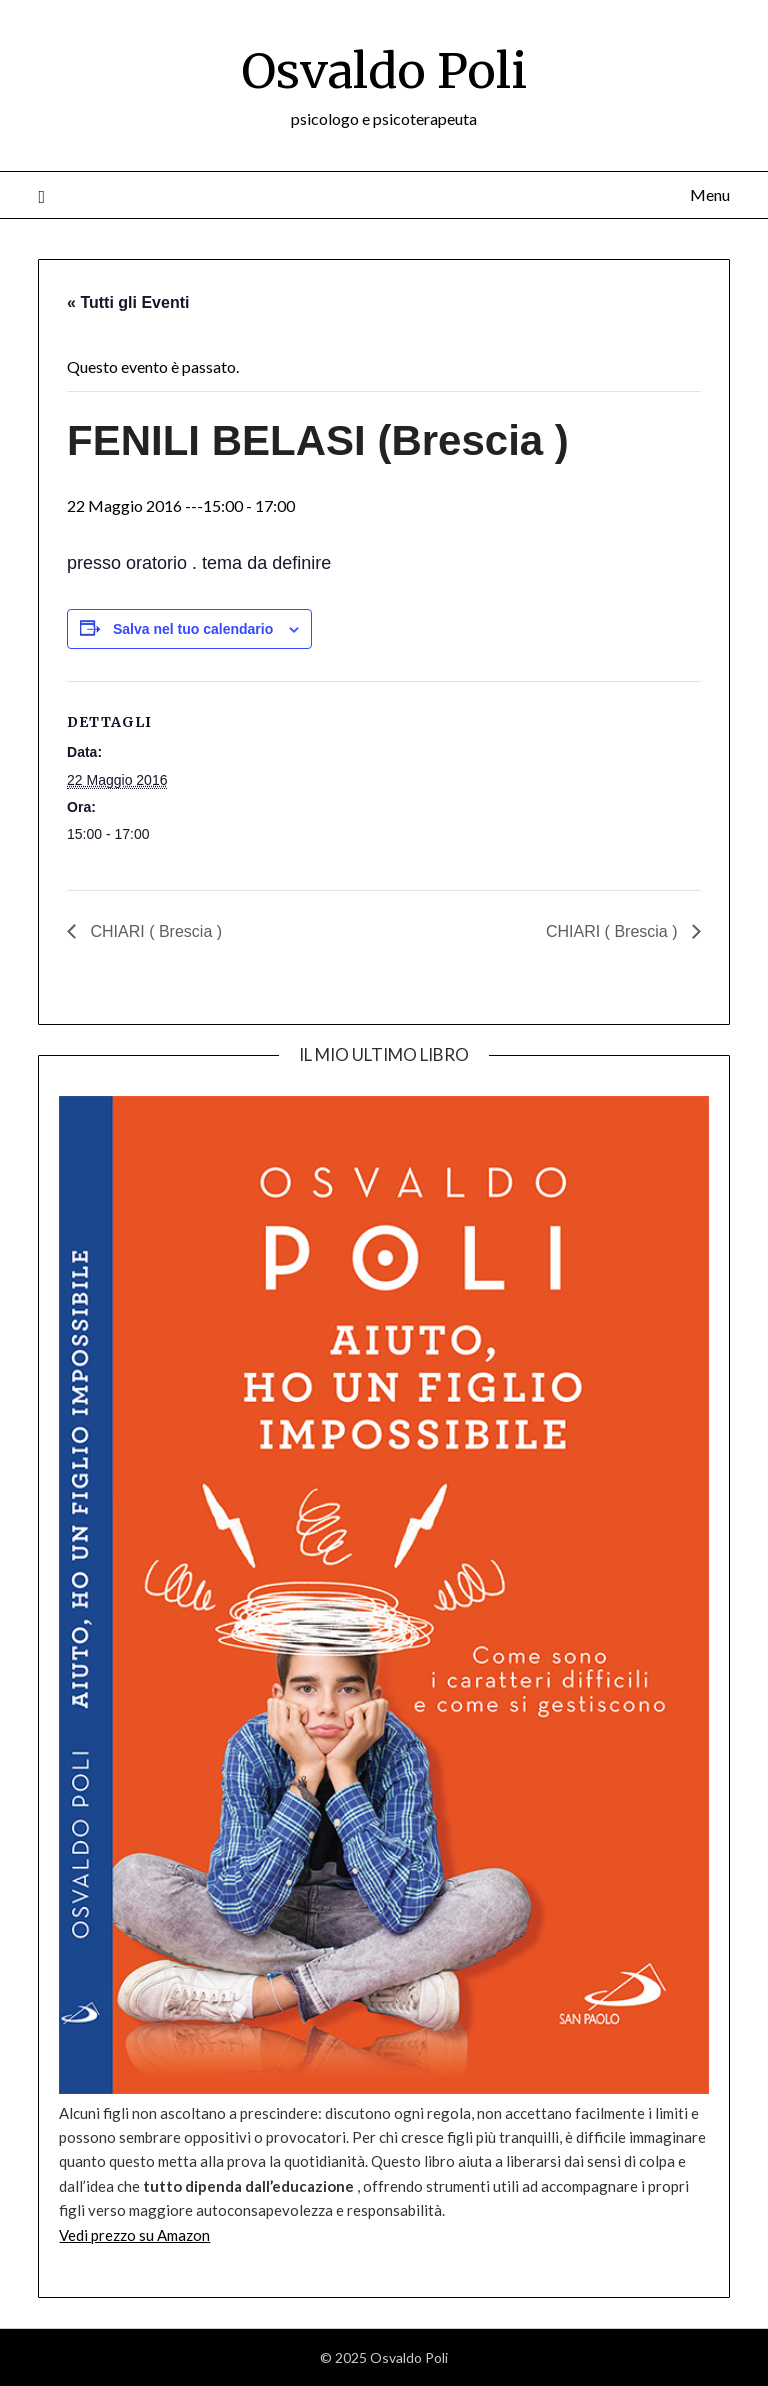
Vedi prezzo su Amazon (134, 2235)
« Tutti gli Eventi (128, 302)
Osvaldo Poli (384, 71)
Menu (710, 194)
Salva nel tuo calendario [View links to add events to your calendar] (193, 629)
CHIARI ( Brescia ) (154, 931)
